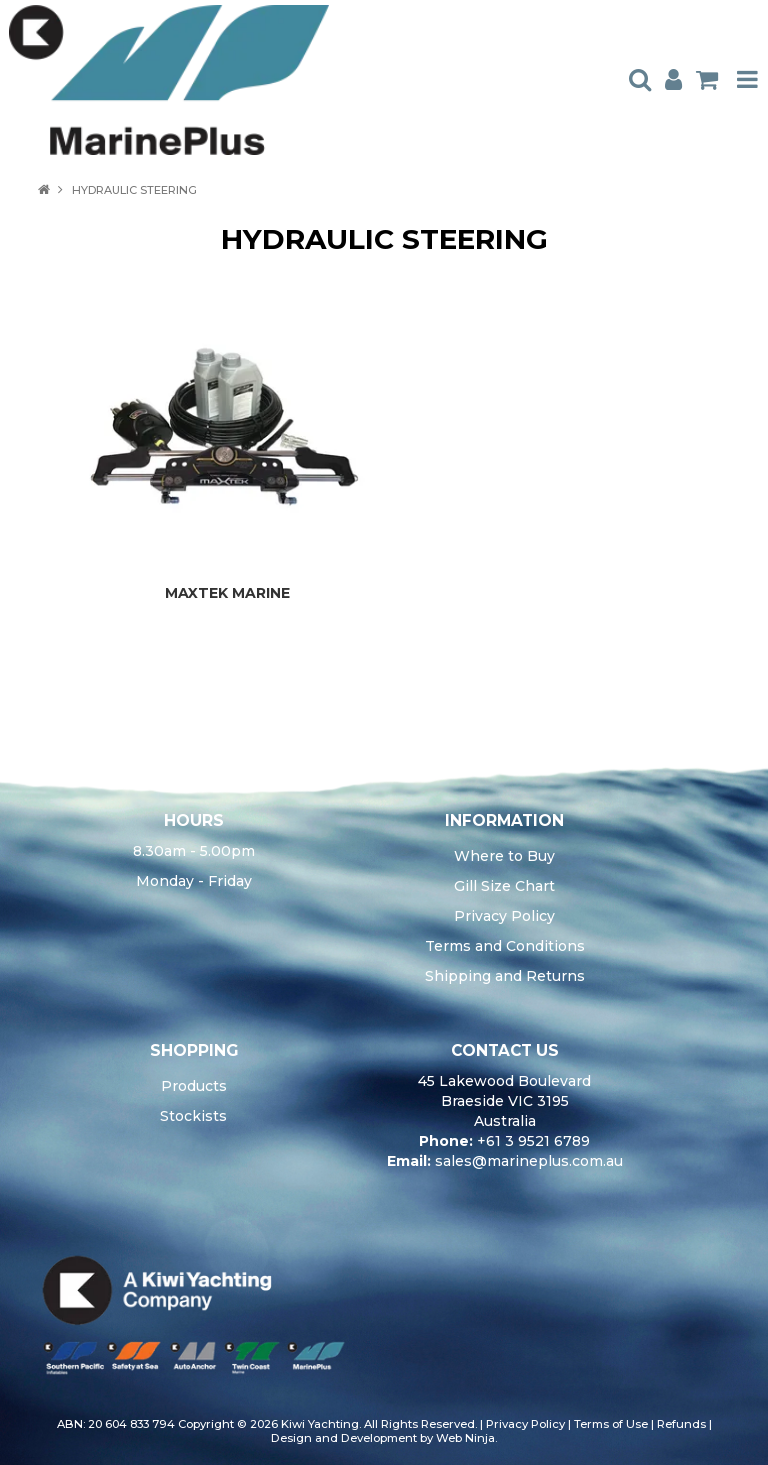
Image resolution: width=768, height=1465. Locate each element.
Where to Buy (504, 856)
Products (194, 1086)
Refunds (681, 1424)
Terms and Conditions (505, 946)
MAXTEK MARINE (227, 593)
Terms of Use (611, 1424)
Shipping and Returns (505, 976)
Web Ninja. (466, 1438)
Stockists (193, 1116)
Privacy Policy (504, 916)
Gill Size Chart (504, 886)
